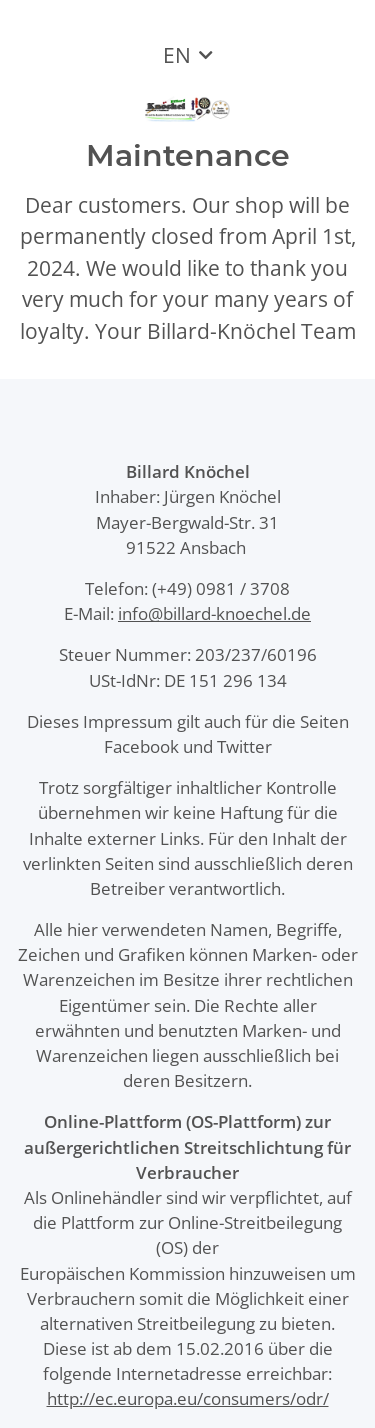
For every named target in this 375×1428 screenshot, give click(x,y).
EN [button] (177, 55)
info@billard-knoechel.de (214, 613)
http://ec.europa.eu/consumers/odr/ (188, 1398)
